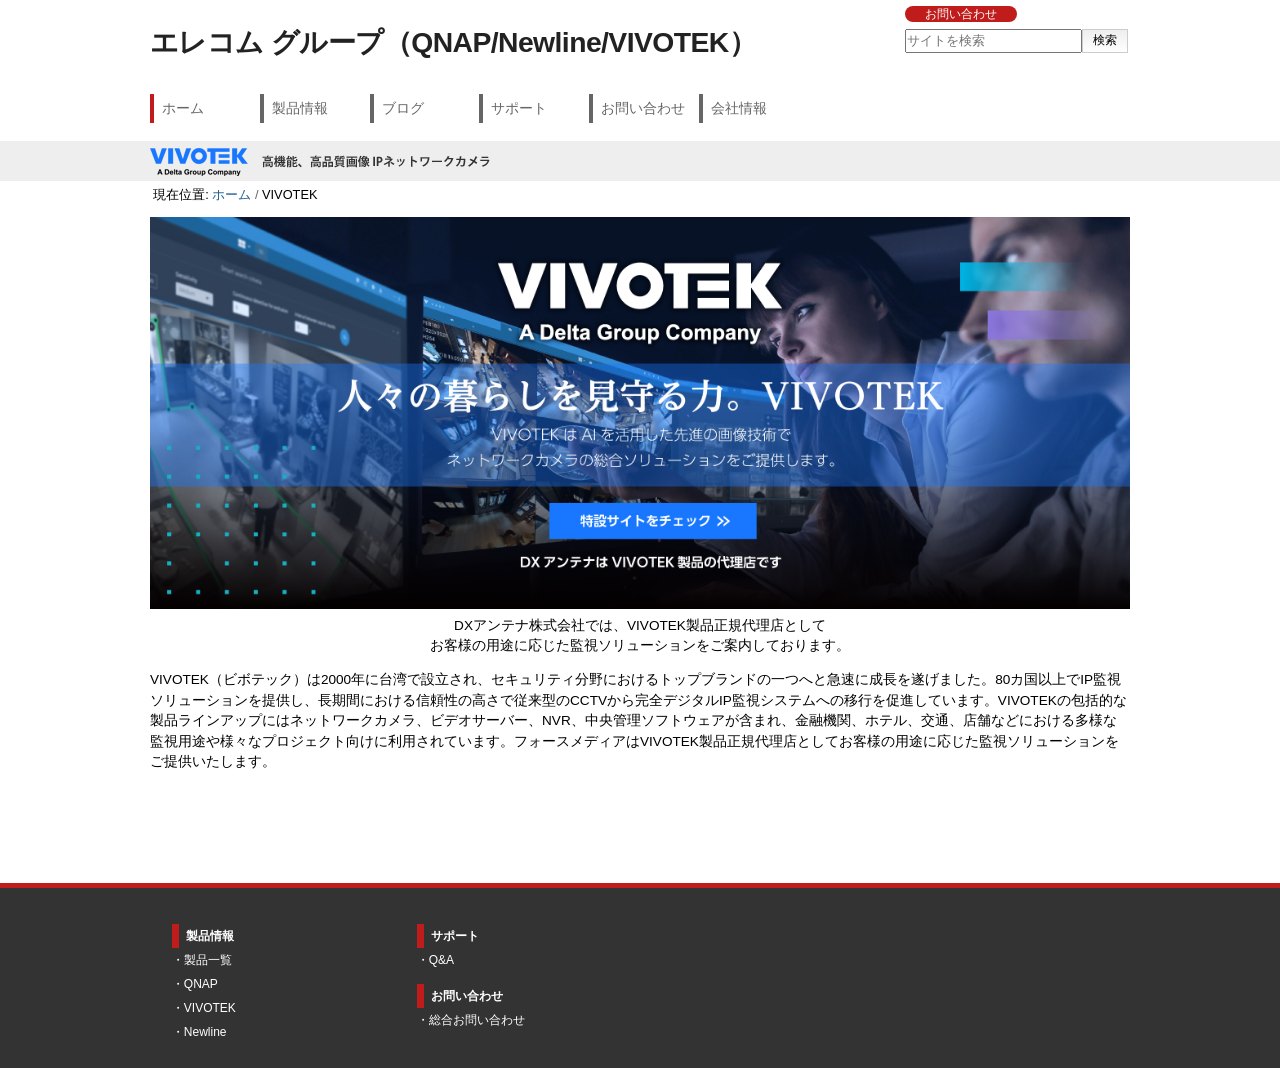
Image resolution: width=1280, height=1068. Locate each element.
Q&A (441, 960)
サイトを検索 (903, 28)
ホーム (183, 108)
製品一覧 (208, 960)
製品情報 (300, 108)
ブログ (403, 108)
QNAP (201, 984)
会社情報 (739, 108)
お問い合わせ (961, 14)
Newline (205, 1032)
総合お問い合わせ (477, 1020)
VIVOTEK (210, 1008)
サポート (519, 108)
